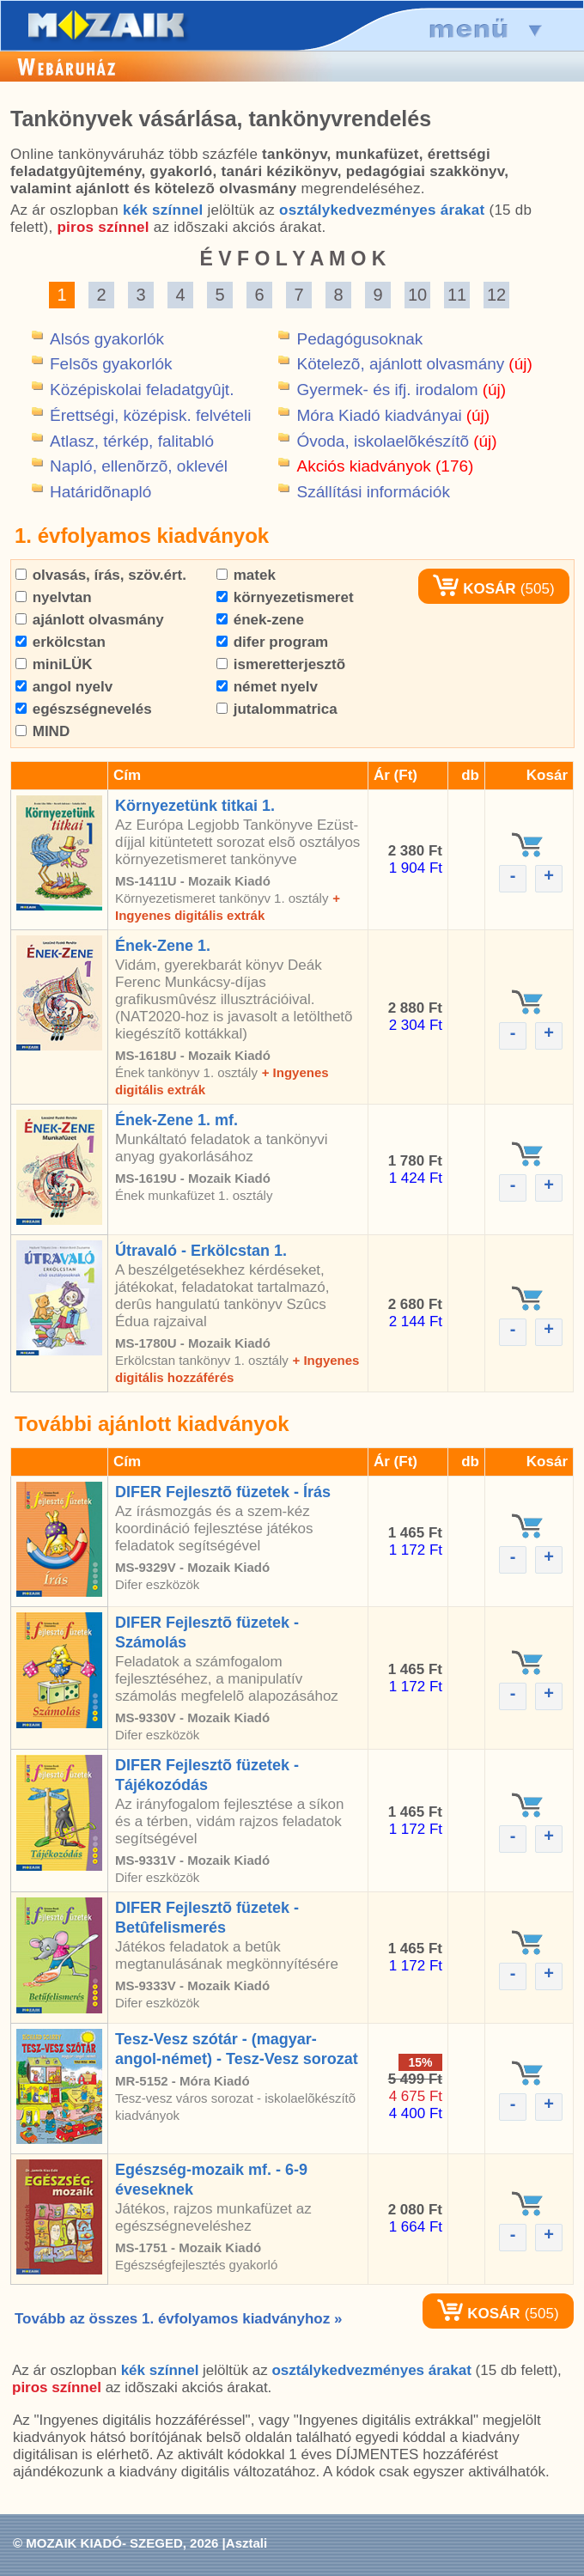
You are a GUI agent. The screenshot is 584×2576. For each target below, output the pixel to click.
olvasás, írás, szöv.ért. (100, 575)
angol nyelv (64, 687)
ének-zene (260, 620)
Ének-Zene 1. (162, 945)
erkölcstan (60, 642)
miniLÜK (54, 664)
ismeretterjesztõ (280, 664)
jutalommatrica (277, 709)
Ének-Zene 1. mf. (176, 1120)
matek (246, 575)
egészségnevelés (83, 709)
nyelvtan (53, 597)
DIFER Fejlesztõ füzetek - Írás (223, 1492)
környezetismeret (285, 597)
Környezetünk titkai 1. (195, 805)
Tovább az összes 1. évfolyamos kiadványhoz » (178, 2319)
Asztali (246, 2543)
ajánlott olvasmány (89, 620)
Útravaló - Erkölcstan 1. (201, 1250)
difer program (272, 642)
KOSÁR (474, 589)
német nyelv (267, 687)
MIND (42, 731)
